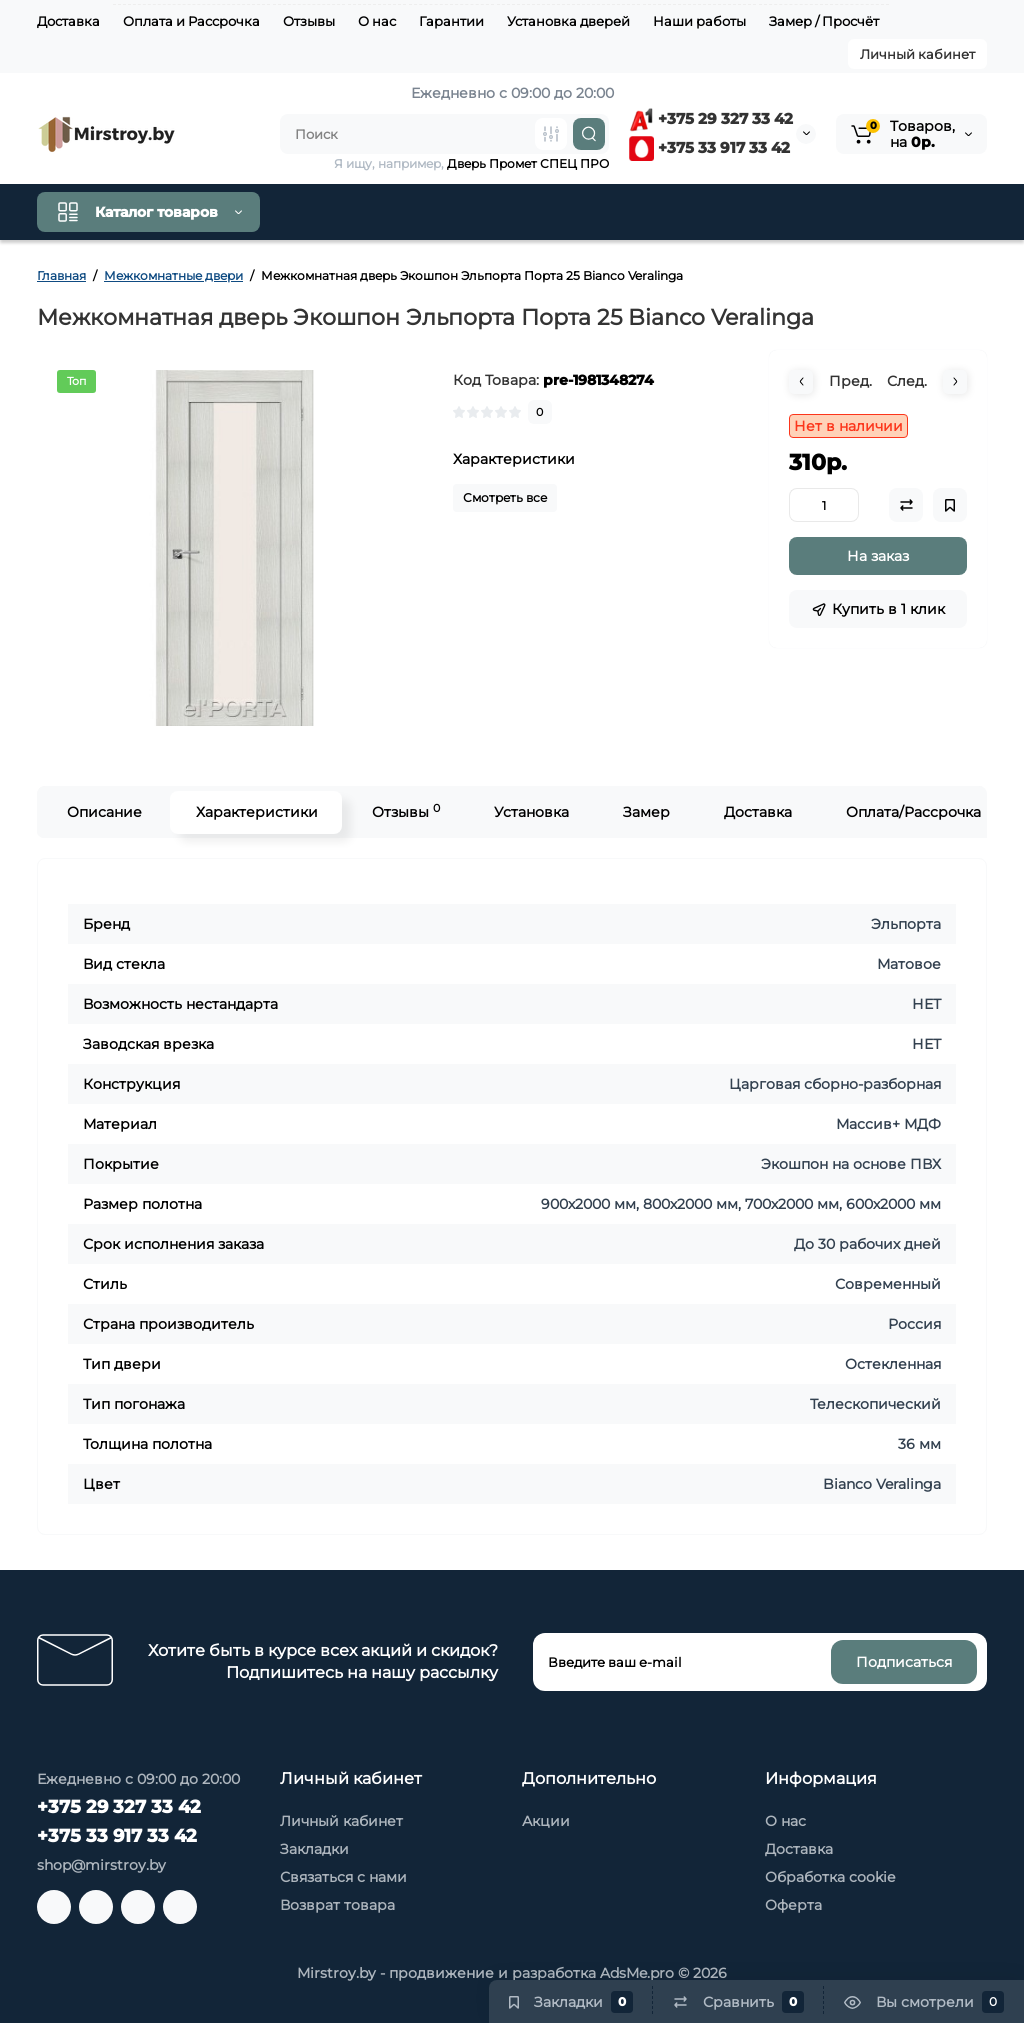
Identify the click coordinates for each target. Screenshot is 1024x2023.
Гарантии (451, 21)
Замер (645, 812)
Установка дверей (568, 21)
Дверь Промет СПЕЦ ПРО (528, 163)
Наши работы (699, 21)
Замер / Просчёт (824, 21)
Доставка (68, 21)
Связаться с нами (343, 1877)
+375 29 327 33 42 (711, 118)
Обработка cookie (830, 1877)
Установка (530, 812)
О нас (377, 21)
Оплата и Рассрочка (191, 21)
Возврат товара (337, 1905)
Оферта (793, 1905)
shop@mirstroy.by (101, 1865)
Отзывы (309, 21)
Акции (546, 1821)
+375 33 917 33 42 (709, 147)
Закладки (314, 1849)
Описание (103, 812)
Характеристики (256, 812)
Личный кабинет (917, 54)
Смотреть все (505, 497)
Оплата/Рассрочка (912, 812)
